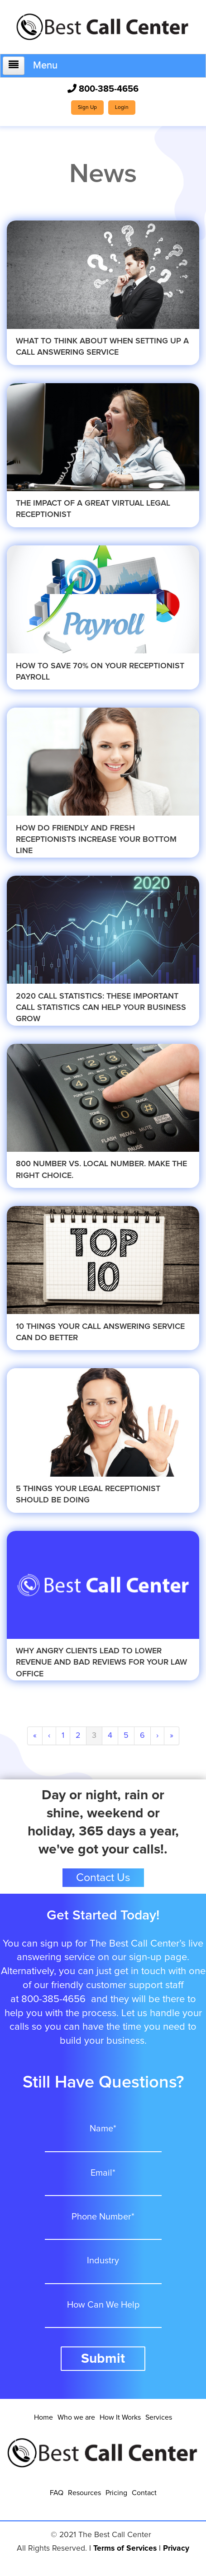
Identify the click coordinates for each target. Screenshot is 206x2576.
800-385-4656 (103, 89)
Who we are (76, 2417)
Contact (144, 2492)
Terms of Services (125, 2548)
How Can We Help (103, 2304)
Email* (103, 2172)
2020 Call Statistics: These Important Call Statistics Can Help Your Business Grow (101, 1007)
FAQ (56, 2492)
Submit (103, 2358)
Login (122, 107)
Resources (84, 2492)
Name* (103, 2128)
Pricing (116, 2492)
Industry (103, 2260)
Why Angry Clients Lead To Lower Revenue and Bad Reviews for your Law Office (101, 1662)
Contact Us (103, 1877)
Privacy (176, 2548)
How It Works (120, 2417)
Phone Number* (103, 2216)
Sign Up (87, 107)
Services (158, 2417)
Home (43, 2417)
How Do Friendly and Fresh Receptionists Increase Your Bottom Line (96, 839)
